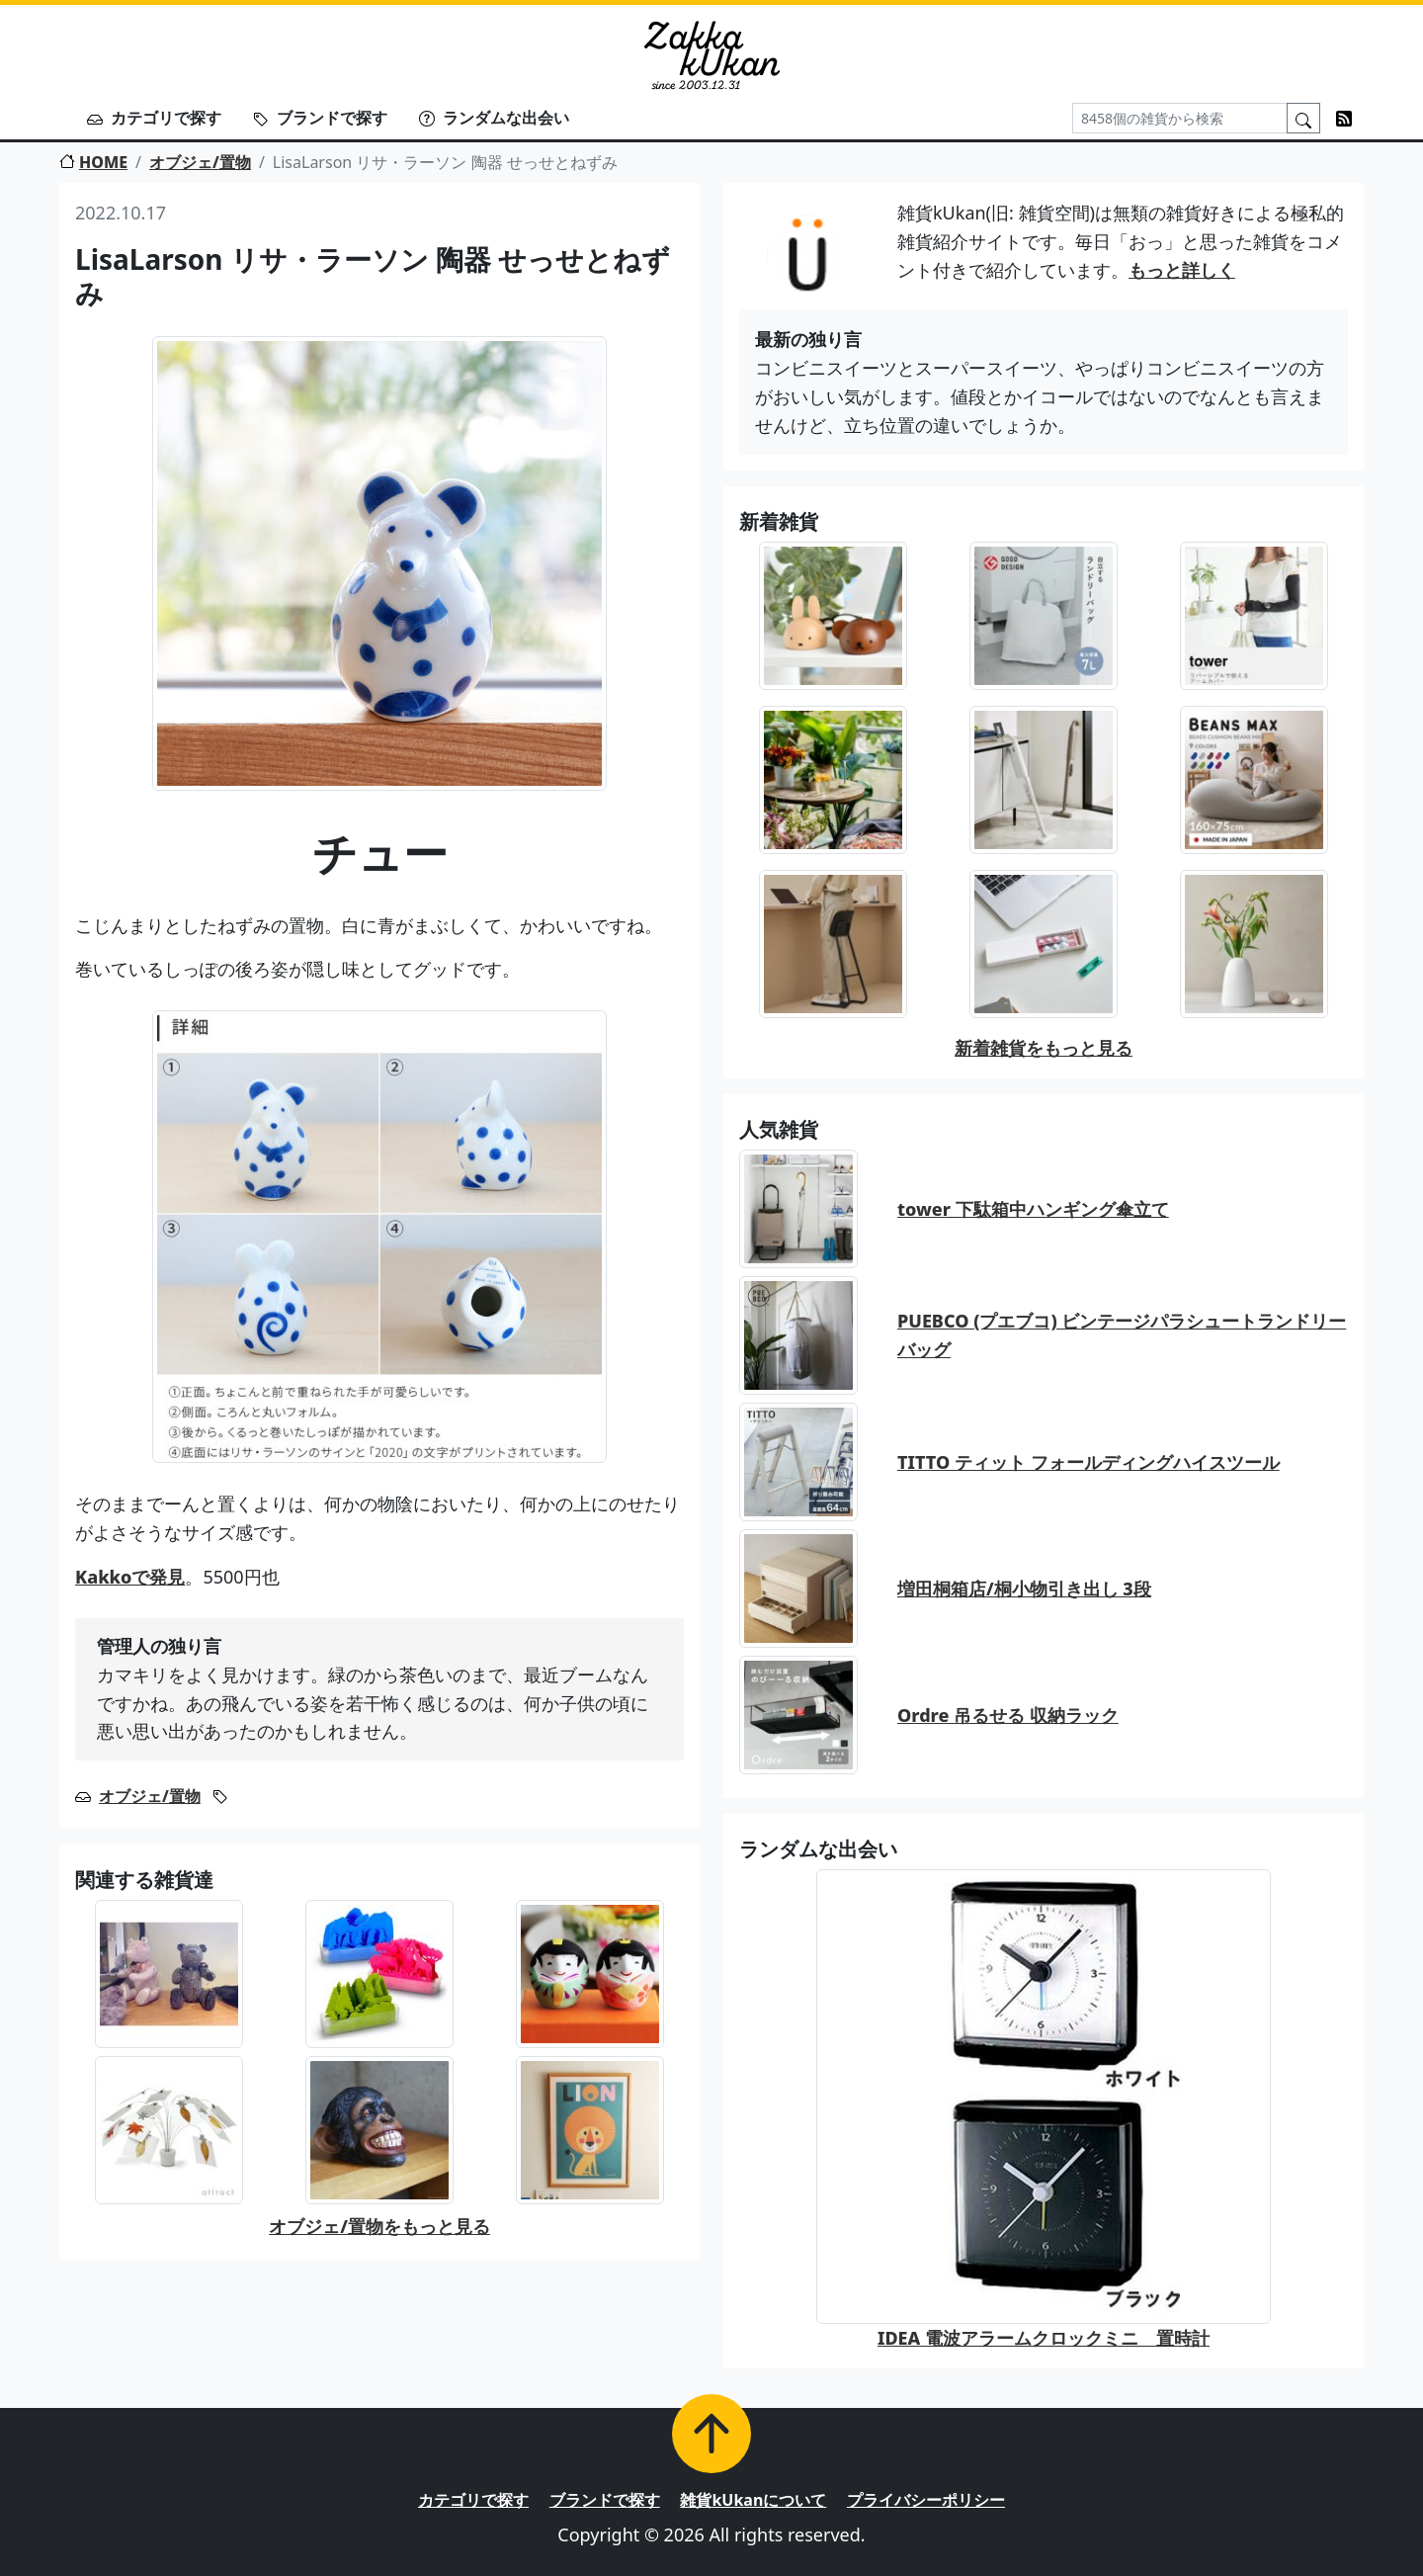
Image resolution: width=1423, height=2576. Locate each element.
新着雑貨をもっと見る (1043, 1048)
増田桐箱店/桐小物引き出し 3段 (1024, 1588)
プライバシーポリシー (926, 2500)
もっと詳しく (1182, 270)
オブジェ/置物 (200, 162)
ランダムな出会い (494, 118)
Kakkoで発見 (130, 1577)
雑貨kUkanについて (753, 2500)
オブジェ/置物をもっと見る (379, 2226)
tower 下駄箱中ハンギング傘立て (1033, 1209)
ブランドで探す (320, 118)
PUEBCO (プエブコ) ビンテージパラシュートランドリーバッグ (1121, 1335)
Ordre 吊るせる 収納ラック (1008, 1715)
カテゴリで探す (154, 118)
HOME (93, 162)
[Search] (1180, 118)
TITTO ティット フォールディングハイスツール (1088, 1462)
